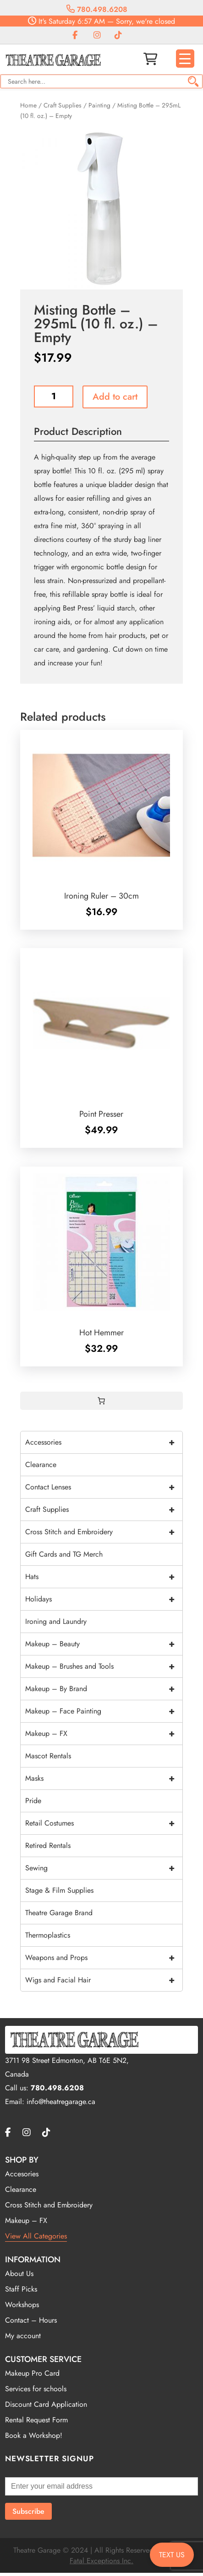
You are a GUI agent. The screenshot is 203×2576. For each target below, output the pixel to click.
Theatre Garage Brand (59, 1912)
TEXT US (172, 2554)
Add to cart (115, 396)
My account (23, 2335)
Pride (33, 1800)
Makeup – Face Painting (103, 1711)
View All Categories (36, 2236)
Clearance (40, 1464)
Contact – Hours (31, 2320)
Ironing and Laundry (56, 1621)
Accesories (21, 2174)
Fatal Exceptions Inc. (101, 2560)
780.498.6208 (96, 9)
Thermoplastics (47, 1935)
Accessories (103, 1442)
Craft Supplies (63, 105)
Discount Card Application (46, 2404)
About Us (19, 2273)
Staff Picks (21, 2289)
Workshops (22, 2304)
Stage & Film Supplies (59, 1890)
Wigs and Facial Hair (103, 1980)
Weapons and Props (103, 1958)
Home (28, 105)
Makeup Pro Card (32, 2373)
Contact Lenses (103, 1487)
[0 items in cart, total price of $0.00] (101, 1401)
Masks (103, 1778)
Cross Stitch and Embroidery (103, 1532)
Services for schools (35, 2388)
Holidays (103, 1599)
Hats (103, 1577)
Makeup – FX (103, 1734)
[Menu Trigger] (185, 58)
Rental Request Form (36, 2420)
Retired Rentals (48, 1845)
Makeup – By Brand (103, 1689)
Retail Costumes (103, 1823)
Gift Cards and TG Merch (64, 1554)
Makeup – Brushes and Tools (103, 1666)
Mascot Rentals (48, 1756)
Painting (99, 105)
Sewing (103, 1868)
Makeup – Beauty (103, 1644)
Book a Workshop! (33, 2435)
